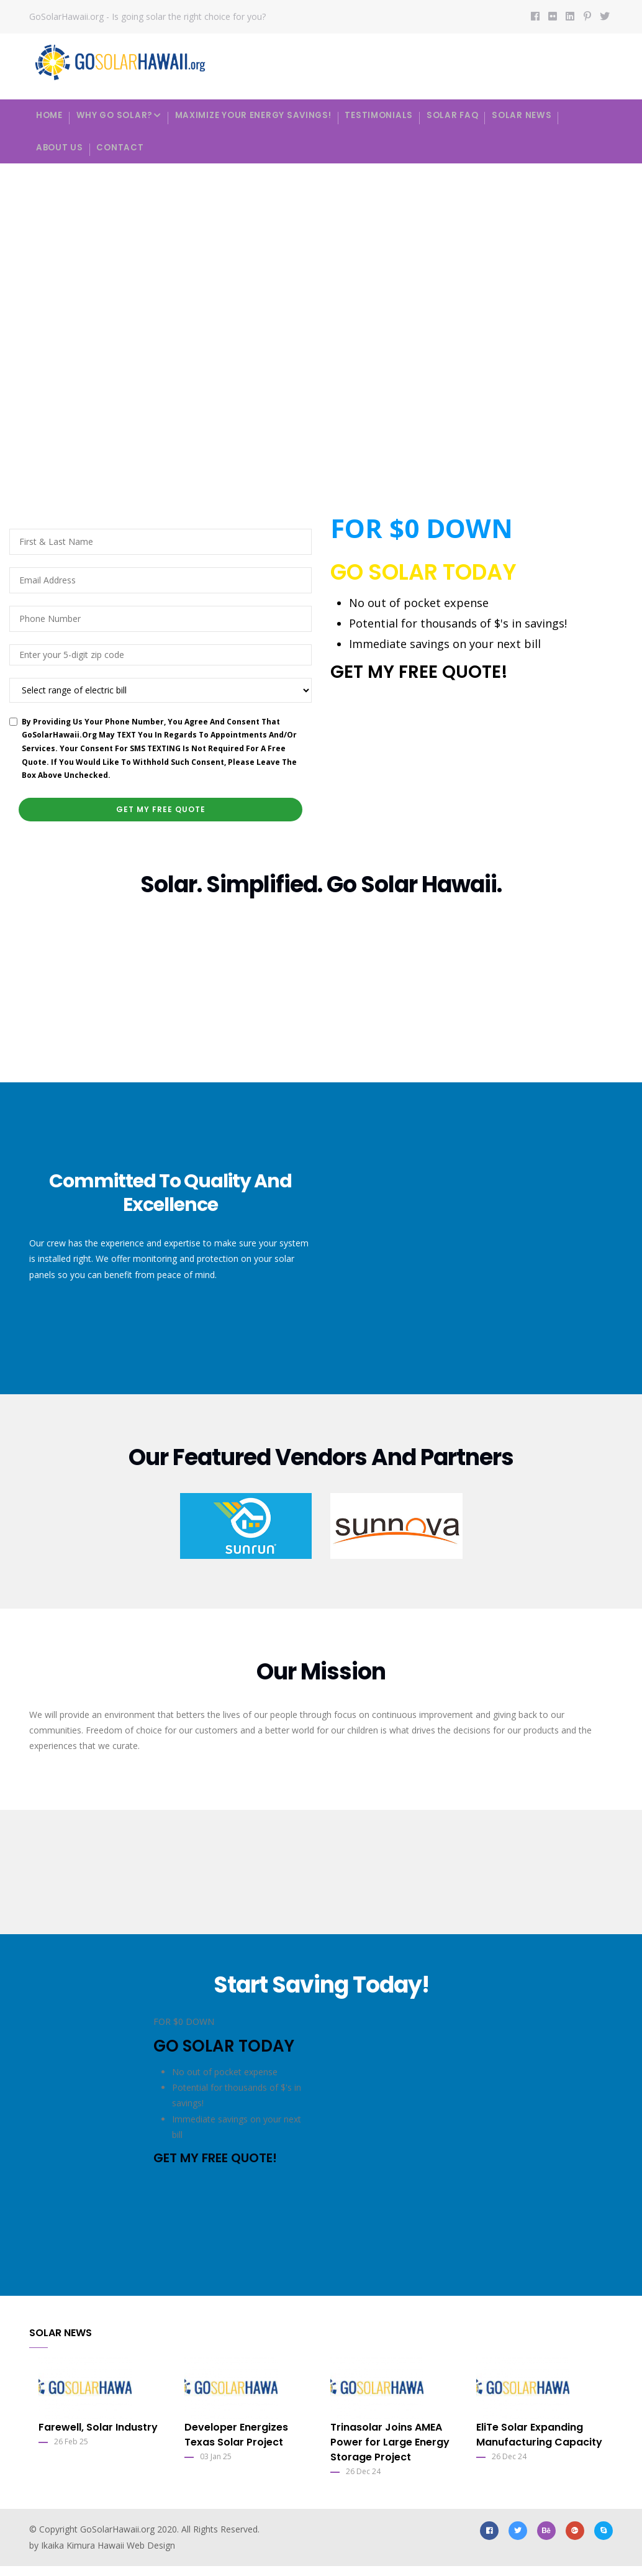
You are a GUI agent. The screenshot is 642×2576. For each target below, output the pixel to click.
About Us (61, 154)
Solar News (554, 115)
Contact (127, 154)
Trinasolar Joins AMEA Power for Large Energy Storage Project (390, 2451)
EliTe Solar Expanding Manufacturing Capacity (539, 2444)
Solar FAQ (480, 115)
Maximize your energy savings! (268, 115)
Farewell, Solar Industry (98, 2436)
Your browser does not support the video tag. (321, 333)
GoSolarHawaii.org (117, 2538)
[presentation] (424, 742)
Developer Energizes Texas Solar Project (236, 2444)
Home (52, 115)
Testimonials (401, 115)
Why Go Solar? (127, 116)
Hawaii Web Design (136, 2554)
